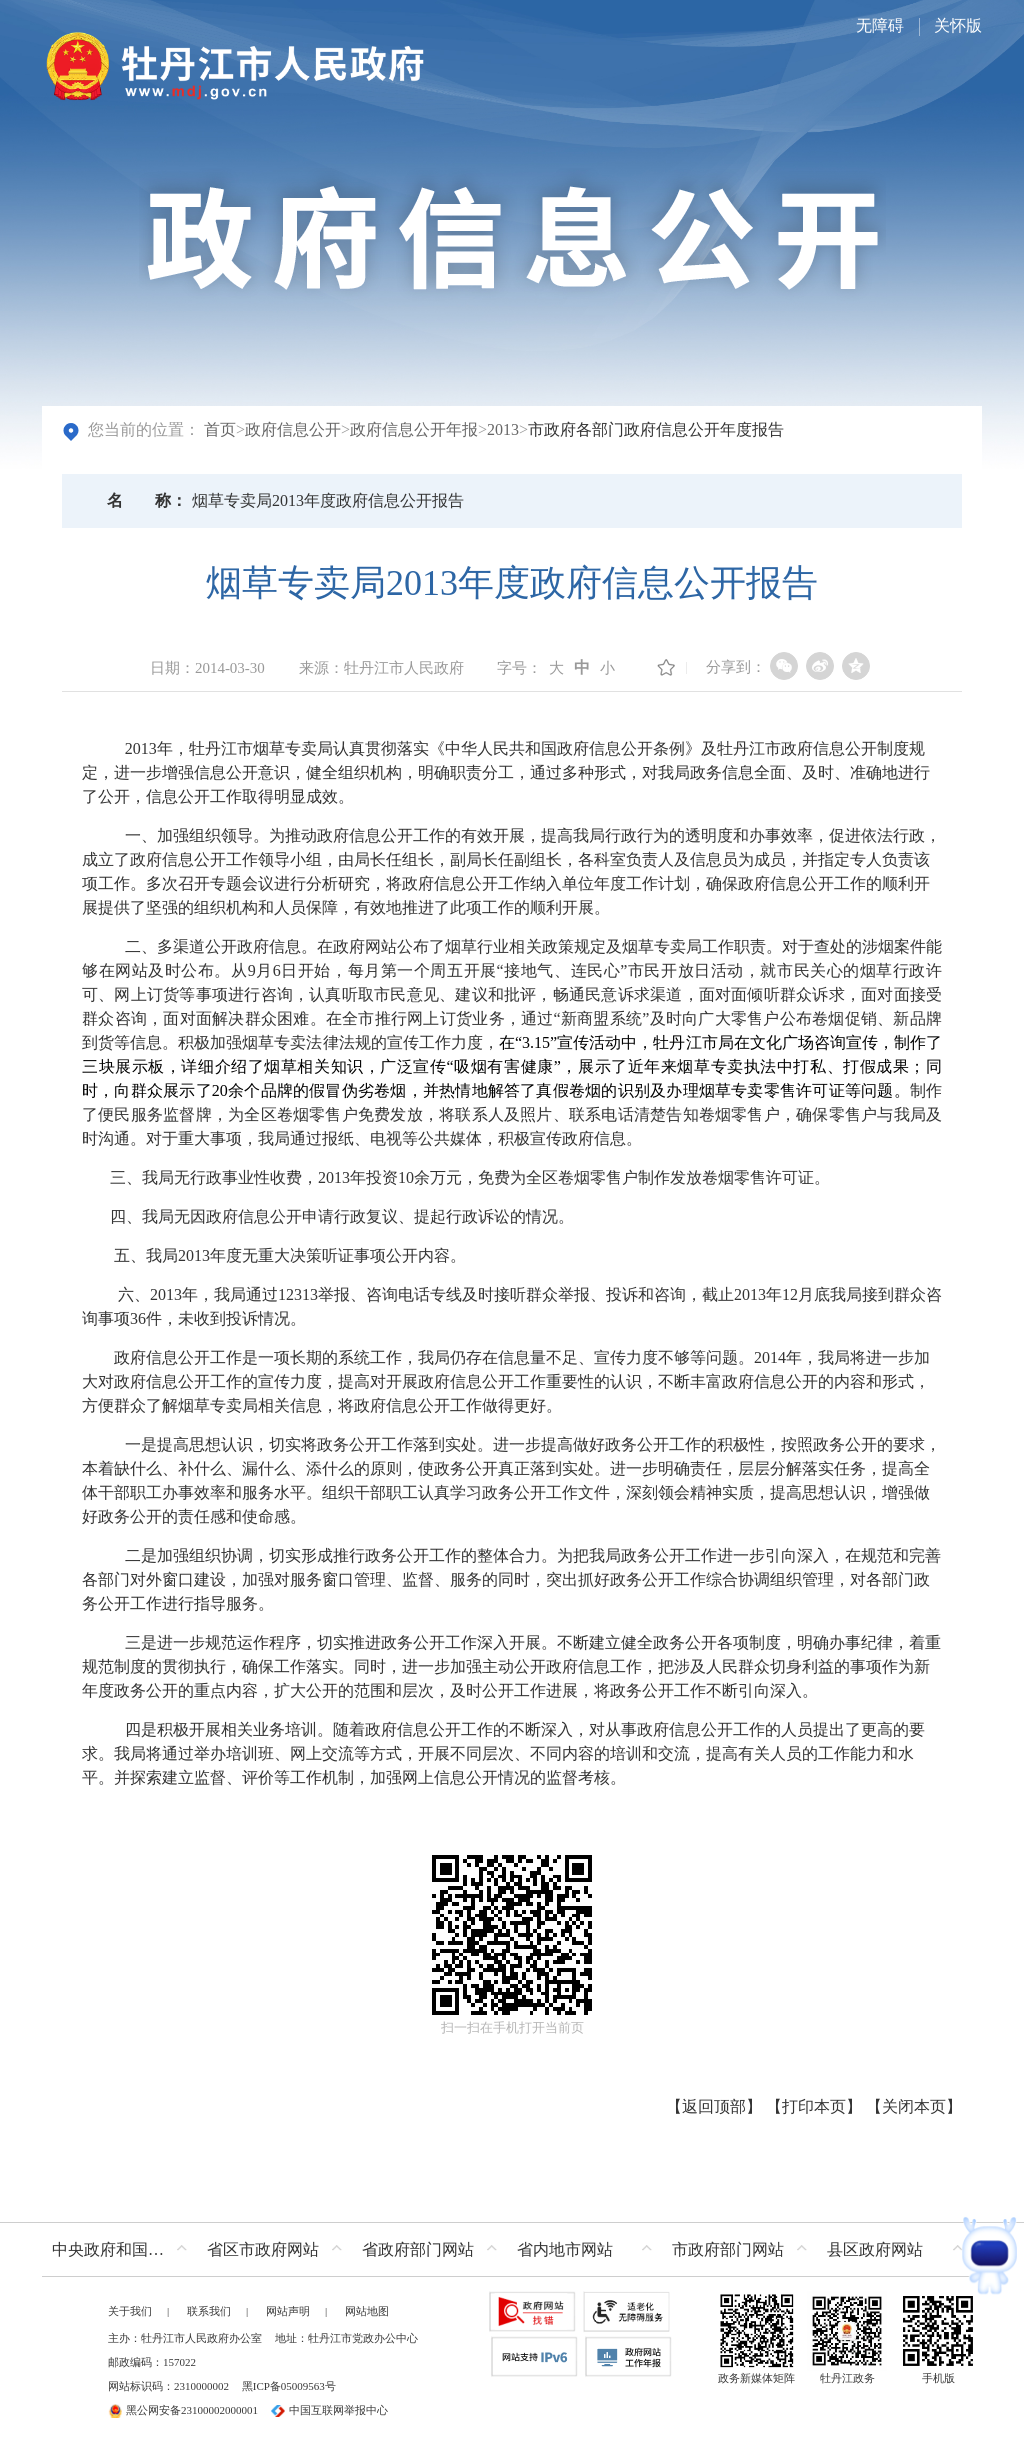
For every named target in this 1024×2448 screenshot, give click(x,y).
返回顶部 (714, 2106)
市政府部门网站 (728, 2249)
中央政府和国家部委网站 (124, 2249)
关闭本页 (914, 2106)
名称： (147, 500)
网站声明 (288, 2311)
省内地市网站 (565, 2249)
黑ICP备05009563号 (289, 2386)
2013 (503, 429)
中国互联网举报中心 (329, 2410)
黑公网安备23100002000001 (183, 2410)
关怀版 (958, 25)
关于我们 (130, 2311)
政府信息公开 (293, 429)
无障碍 (880, 25)
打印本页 (814, 2106)
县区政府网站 (875, 2249)
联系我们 (209, 2311)
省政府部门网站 (418, 2249)
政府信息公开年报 (414, 429)
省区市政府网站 (263, 2249)
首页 (220, 429)
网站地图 (367, 2311)
